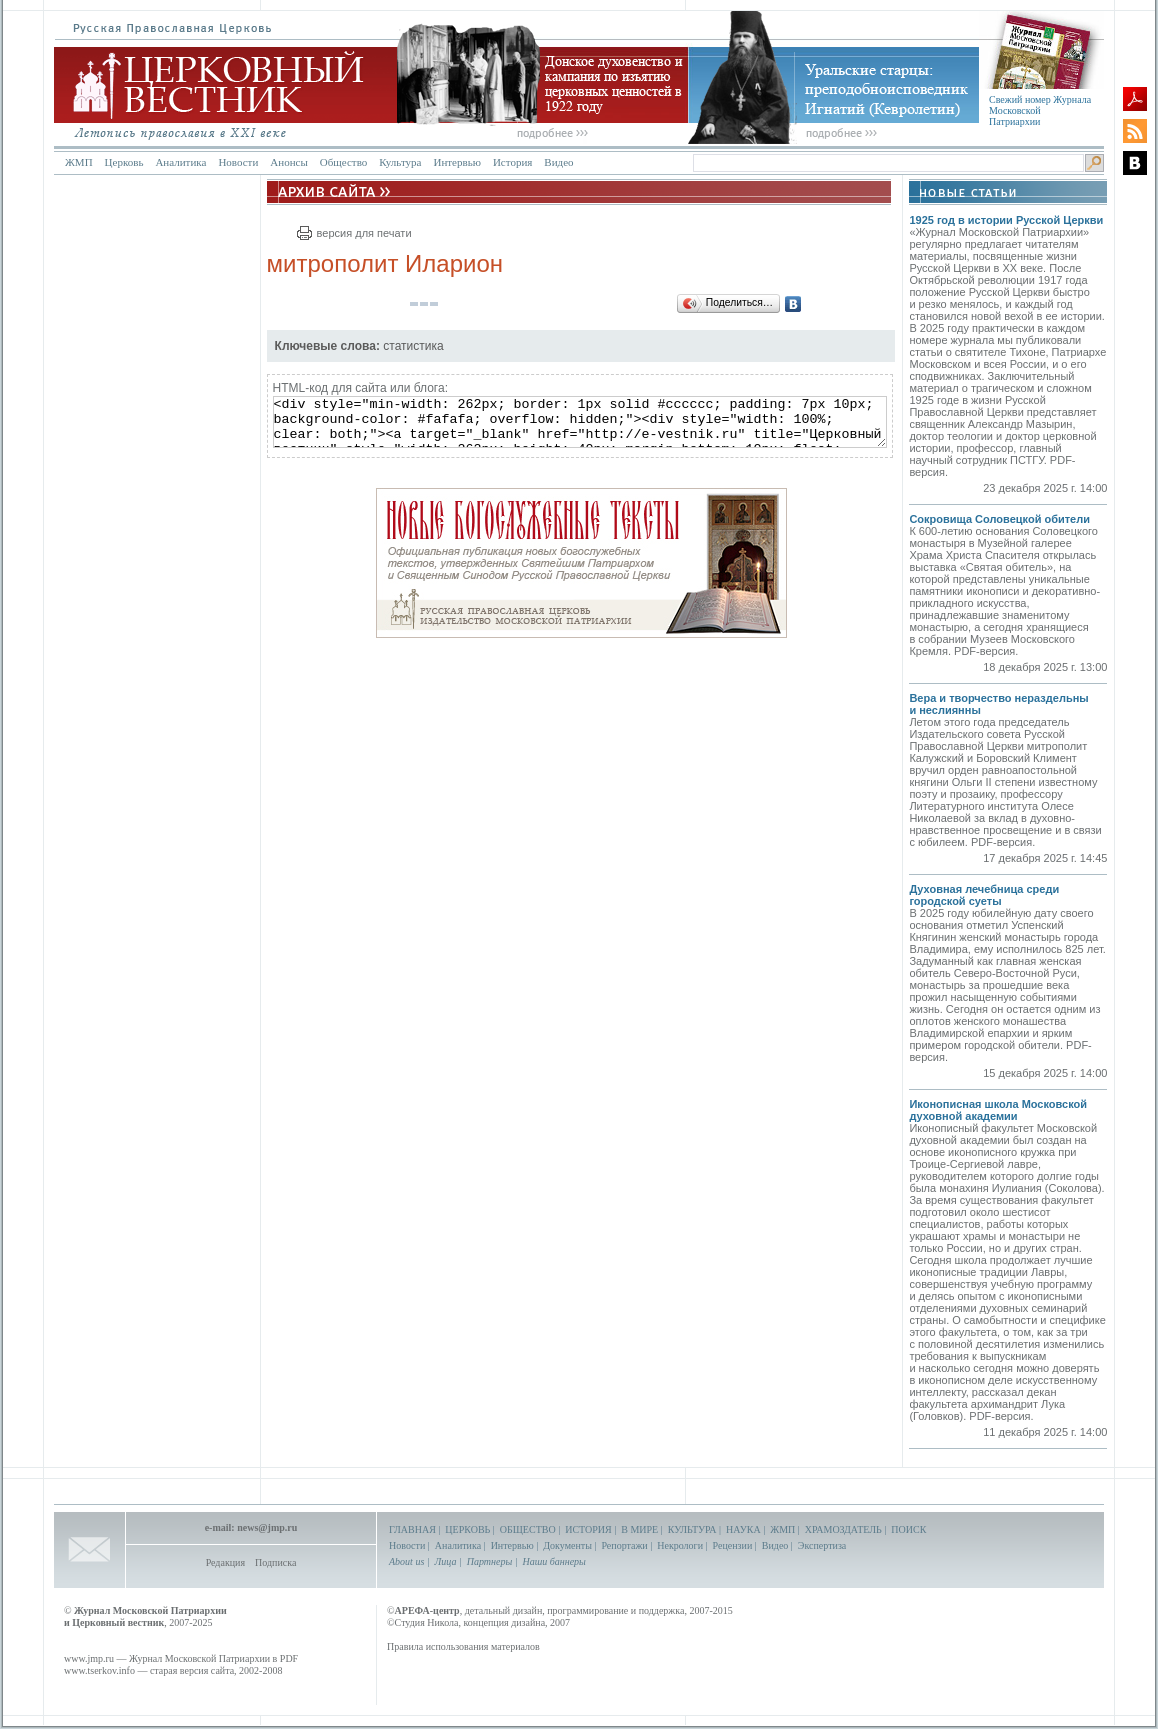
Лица (446, 1561)
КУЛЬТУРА (692, 1529)
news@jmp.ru (267, 1527)
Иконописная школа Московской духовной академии (998, 1110)
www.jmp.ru (89, 1658)
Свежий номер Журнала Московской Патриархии (1040, 110)
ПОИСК (908, 1529)
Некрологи (680, 1545)
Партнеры (489, 1561)
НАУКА (743, 1529)
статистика (413, 346)
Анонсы (289, 162)
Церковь (124, 162)
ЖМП (79, 162)
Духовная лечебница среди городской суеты (984, 895)
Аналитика (180, 162)
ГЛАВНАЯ (412, 1529)
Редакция (225, 1562)
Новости (238, 162)
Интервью (456, 162)
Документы (567, 1545)
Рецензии (733, 1545)
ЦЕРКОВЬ (467, 1529)
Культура (400, 162)
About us (406, 1561)
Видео (558, 162)
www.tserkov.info (99, 1670)
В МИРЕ (639, 1529)
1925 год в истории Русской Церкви (1006, 220)
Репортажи (624, 1545)
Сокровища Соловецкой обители (999, 519)
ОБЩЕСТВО (528, 1529)
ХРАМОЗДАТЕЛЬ (843, 1529)
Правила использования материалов (463, 1646)
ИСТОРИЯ (588, 1529)
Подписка (275, 1562)
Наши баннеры (553, 1561)
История (512, 162)
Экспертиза (822, 1545)
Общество (343, 162)
